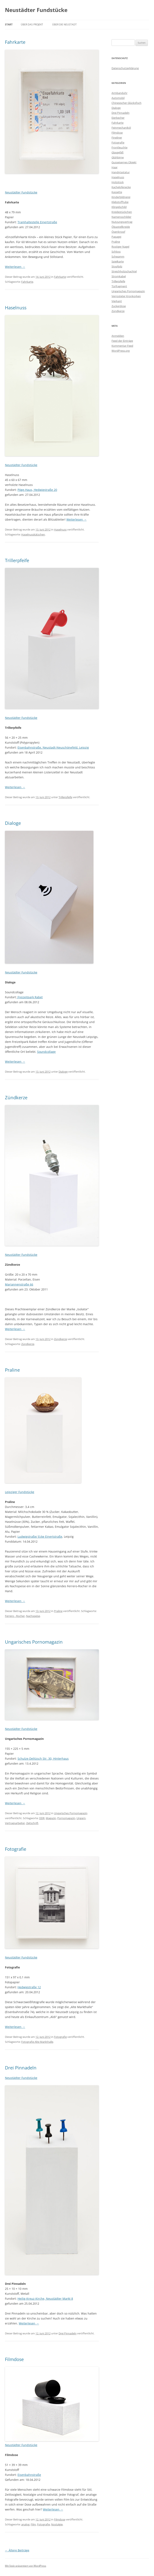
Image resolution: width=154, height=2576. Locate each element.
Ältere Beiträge (17, 2550)
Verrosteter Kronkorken (126, 296)
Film (33, 2524)
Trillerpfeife (17, 560)
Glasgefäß (117, 152)
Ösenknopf (118, 232)
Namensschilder (121, 217)
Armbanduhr (119, 93)
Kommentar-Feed (122, 346)
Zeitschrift (32, 1823)
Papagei (116, 237)
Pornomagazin (66, 1818)
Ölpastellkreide (121, 227)
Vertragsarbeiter (15, 1823)
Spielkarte (118, 261)
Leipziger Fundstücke (19, 1492)
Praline (12, 1370)
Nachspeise (33, 1616)
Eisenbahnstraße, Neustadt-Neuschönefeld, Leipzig (53, 747)
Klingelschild (119, 207)
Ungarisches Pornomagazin (34, 1642)
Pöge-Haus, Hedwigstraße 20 (37, 490)
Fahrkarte (15, 42)
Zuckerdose (119, 306)
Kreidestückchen (122, 212)
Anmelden (118, 336)
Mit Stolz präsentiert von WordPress (25, 2566)
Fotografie (15, 1849)
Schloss (116, 251)
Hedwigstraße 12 (29, 1987)
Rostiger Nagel (120, 246)
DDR (42, 1818)
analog (25, 2524)
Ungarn (81, 1818)
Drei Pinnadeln (20, 2067)
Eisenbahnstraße (29, 2475)
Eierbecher (118, 118)
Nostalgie (57, 2524)
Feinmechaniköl (121, 127)
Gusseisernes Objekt (124, 162)
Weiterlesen (15, 267)
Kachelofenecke (121, 187)
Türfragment (119, 286)
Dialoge (13, 823)
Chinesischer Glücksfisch (126, 103)
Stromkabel (119, 276)
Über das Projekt (32, 24)
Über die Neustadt (64, 24)
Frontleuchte (119, 147)
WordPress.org (121, 351)
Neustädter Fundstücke (36, 10)
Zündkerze (16, 1097)
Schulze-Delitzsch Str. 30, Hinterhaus (43, 1758)
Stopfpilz (117, 266)
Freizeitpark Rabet (30, 997)
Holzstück (118, 182)
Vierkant (117, 301)
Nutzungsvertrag (122, 222)
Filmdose (14, 2359)
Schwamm (118, 256)
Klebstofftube (120, 202)
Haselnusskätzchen (33, 534)
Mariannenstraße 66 (19, 1284)
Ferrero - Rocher (15, 1616)
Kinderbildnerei (121, 197)
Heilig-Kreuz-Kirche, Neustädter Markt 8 (45, 2299)
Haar (115, 167)
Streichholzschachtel (124, 271)
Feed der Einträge (122, 341)
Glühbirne (118, 157)
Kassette (117, 192)
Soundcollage (46, 1052)
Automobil (118, 98)
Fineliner (117, 137)
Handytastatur (121, 172)
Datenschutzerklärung (125, 68)
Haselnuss (15, 307)
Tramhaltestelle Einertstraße (37, 222)
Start (9, 24)
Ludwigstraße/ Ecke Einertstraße (40, 1536)
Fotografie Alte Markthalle (37, 2042)
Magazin (51, 1818)
